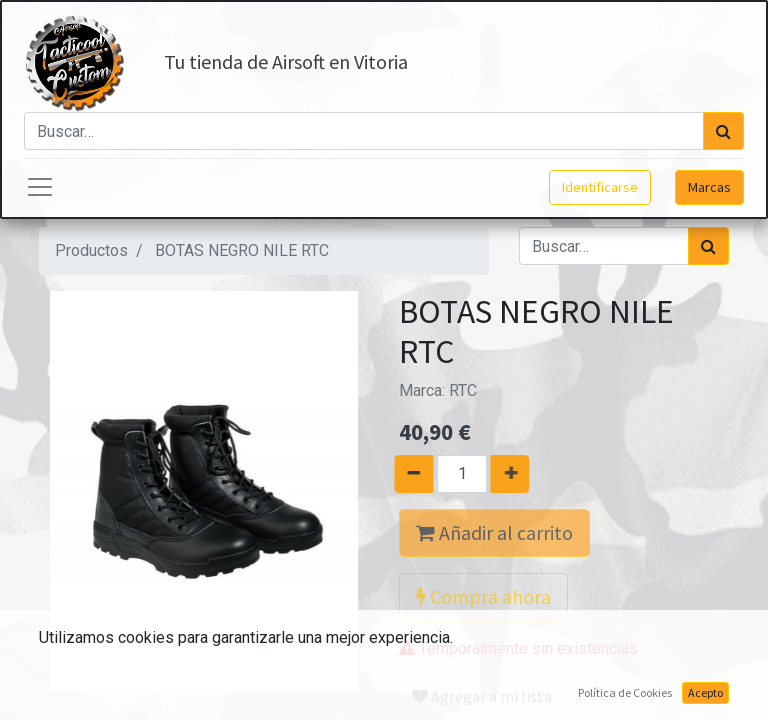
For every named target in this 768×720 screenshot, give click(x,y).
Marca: (438, 390)
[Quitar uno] (405, 474)
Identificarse (600, 187)
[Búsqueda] (723, 131)
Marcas (709, 187)
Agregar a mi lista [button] (482, 696)
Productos (91, 250)
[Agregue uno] (518, 474)
